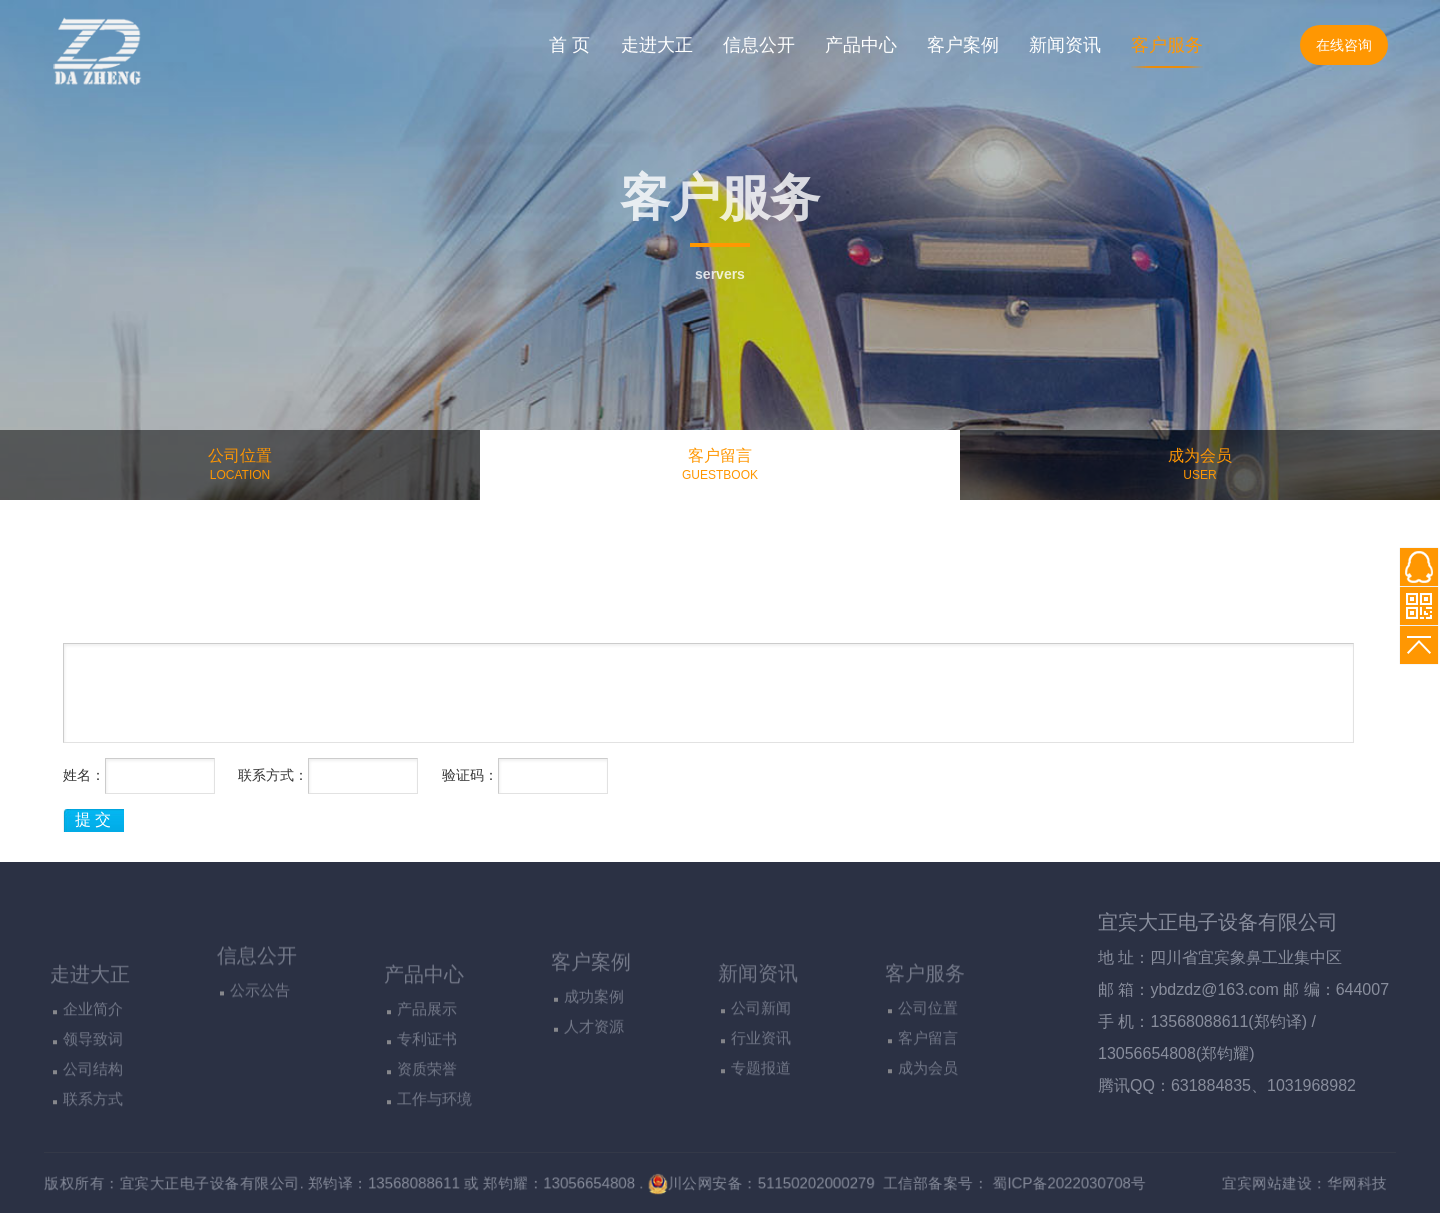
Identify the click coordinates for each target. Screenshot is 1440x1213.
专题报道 (761, 1138)
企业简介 (93, 1083)
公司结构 (93, 1143)
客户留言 (928, 1108)
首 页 (569, 45)
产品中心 (861, 45)
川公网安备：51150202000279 (765, 1182)
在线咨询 (1344, 45)
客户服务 (1167, 45)
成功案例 (594, 1052)
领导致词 (93, 1113)
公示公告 (260, 1037)
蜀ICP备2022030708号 (1099, 1182)
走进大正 (657, 45)
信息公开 (759, 45)
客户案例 (963, 45)
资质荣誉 (427, 1143)
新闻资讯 (1065, 45)
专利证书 (427, 1113)
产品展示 (427, 1083)
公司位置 (928, 1078)
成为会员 (928, 1138)
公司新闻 (761, 1078)
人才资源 (594, 1082)
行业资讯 (761, 1108)
